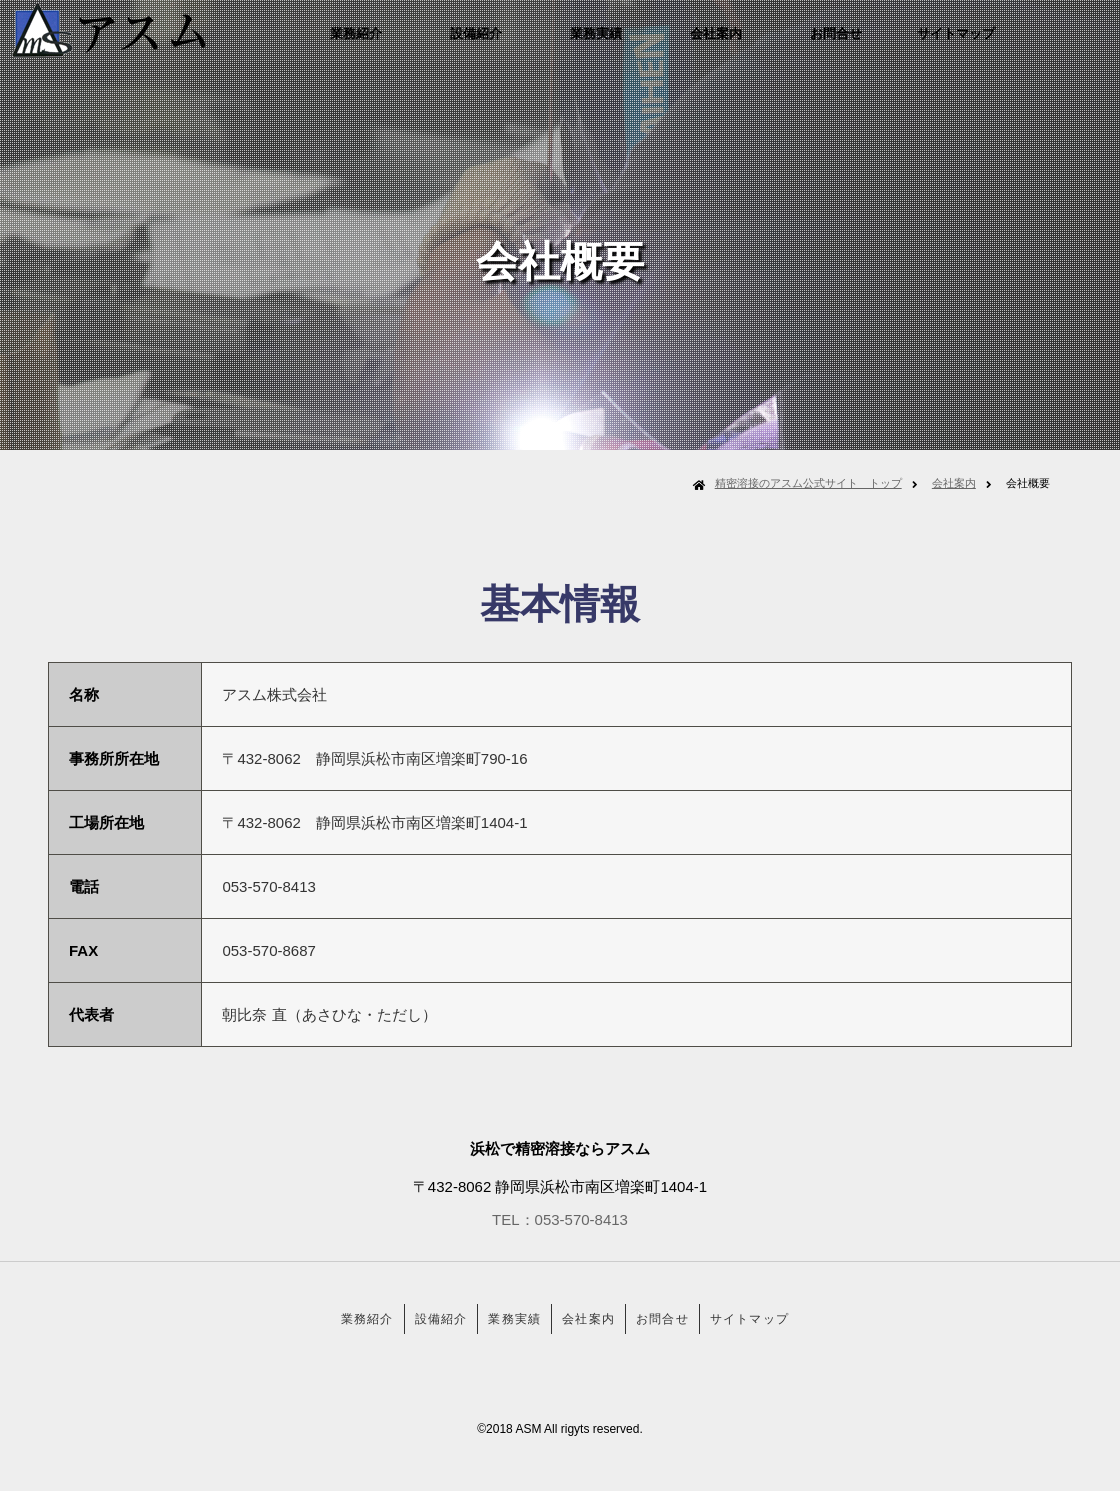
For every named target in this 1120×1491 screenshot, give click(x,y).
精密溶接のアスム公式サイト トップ (808, 483)
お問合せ (884, 43)
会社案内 (764, 43)
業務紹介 (404, 43)
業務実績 (644, 43)
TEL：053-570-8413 (560, 1219)
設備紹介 (524, 43)
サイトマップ (1004, 43)
